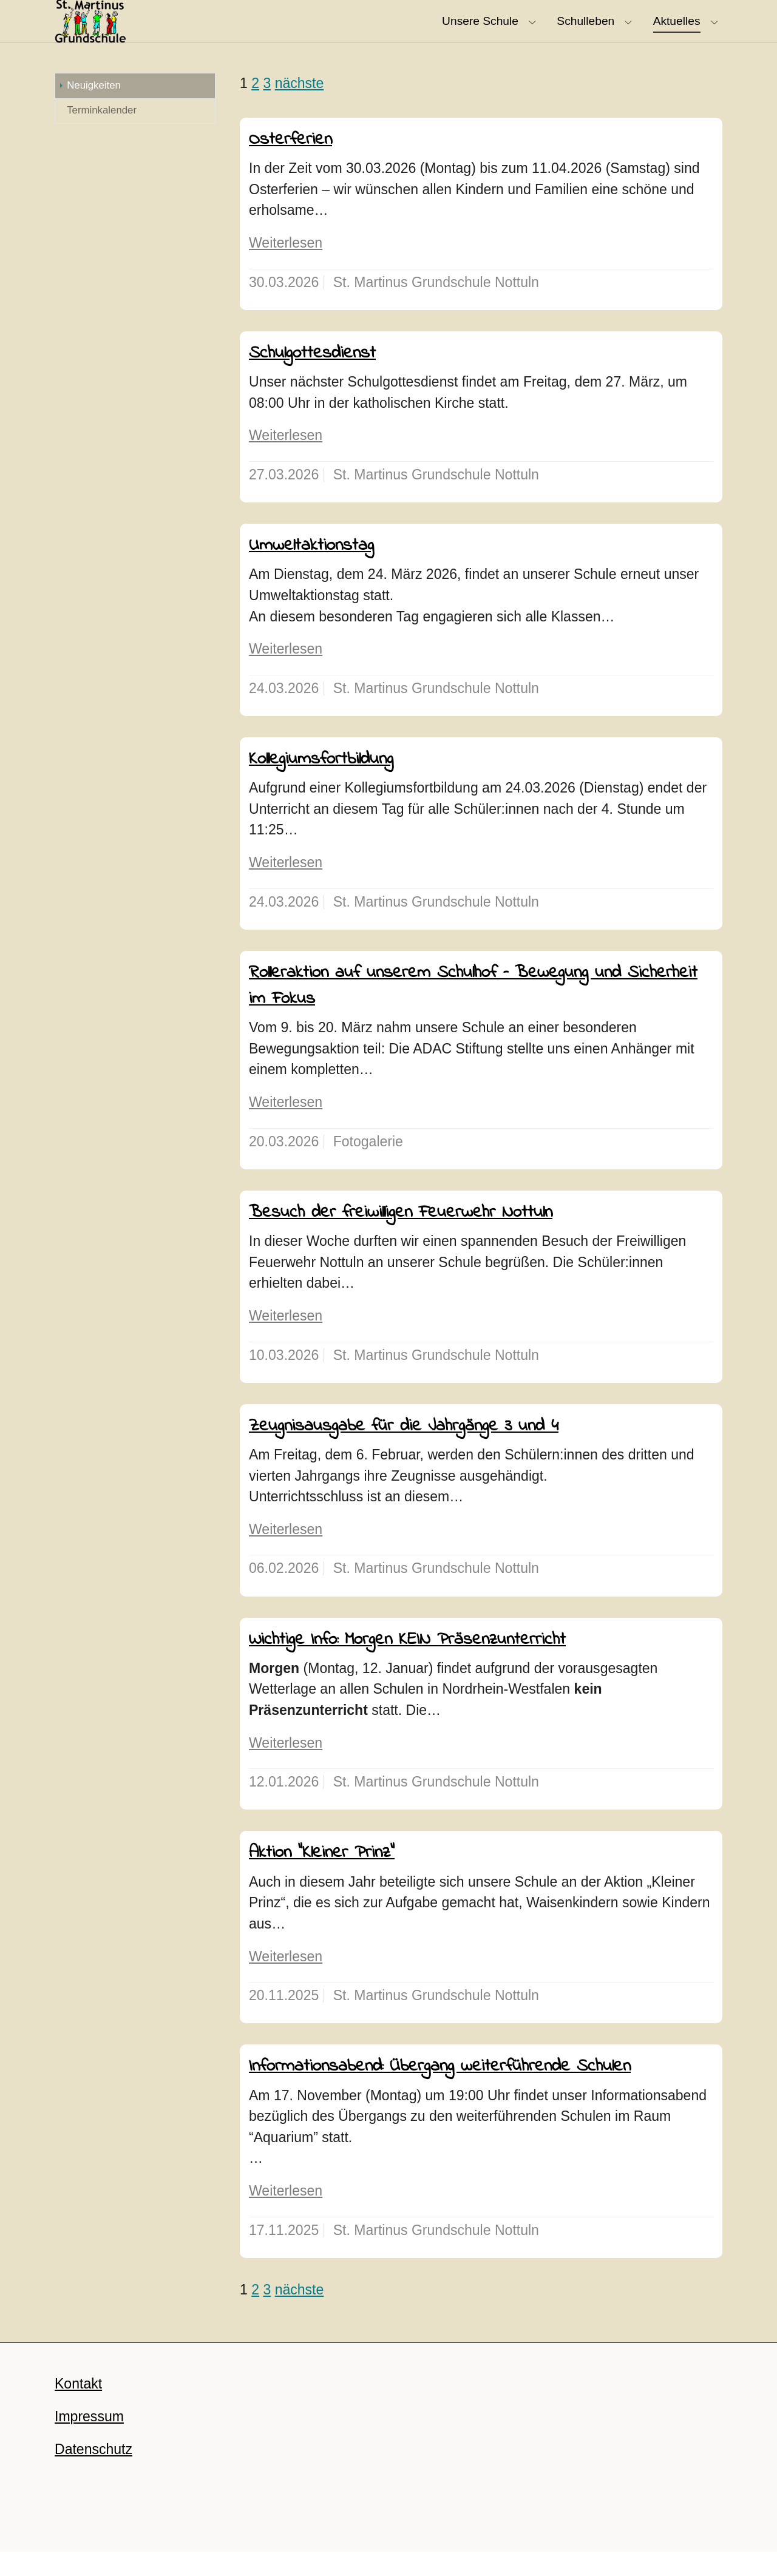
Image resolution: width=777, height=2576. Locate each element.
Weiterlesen (285, 267)
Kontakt (78, 2408)
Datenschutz (93, 2473)
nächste (299, 107)
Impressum (89, 2441)
